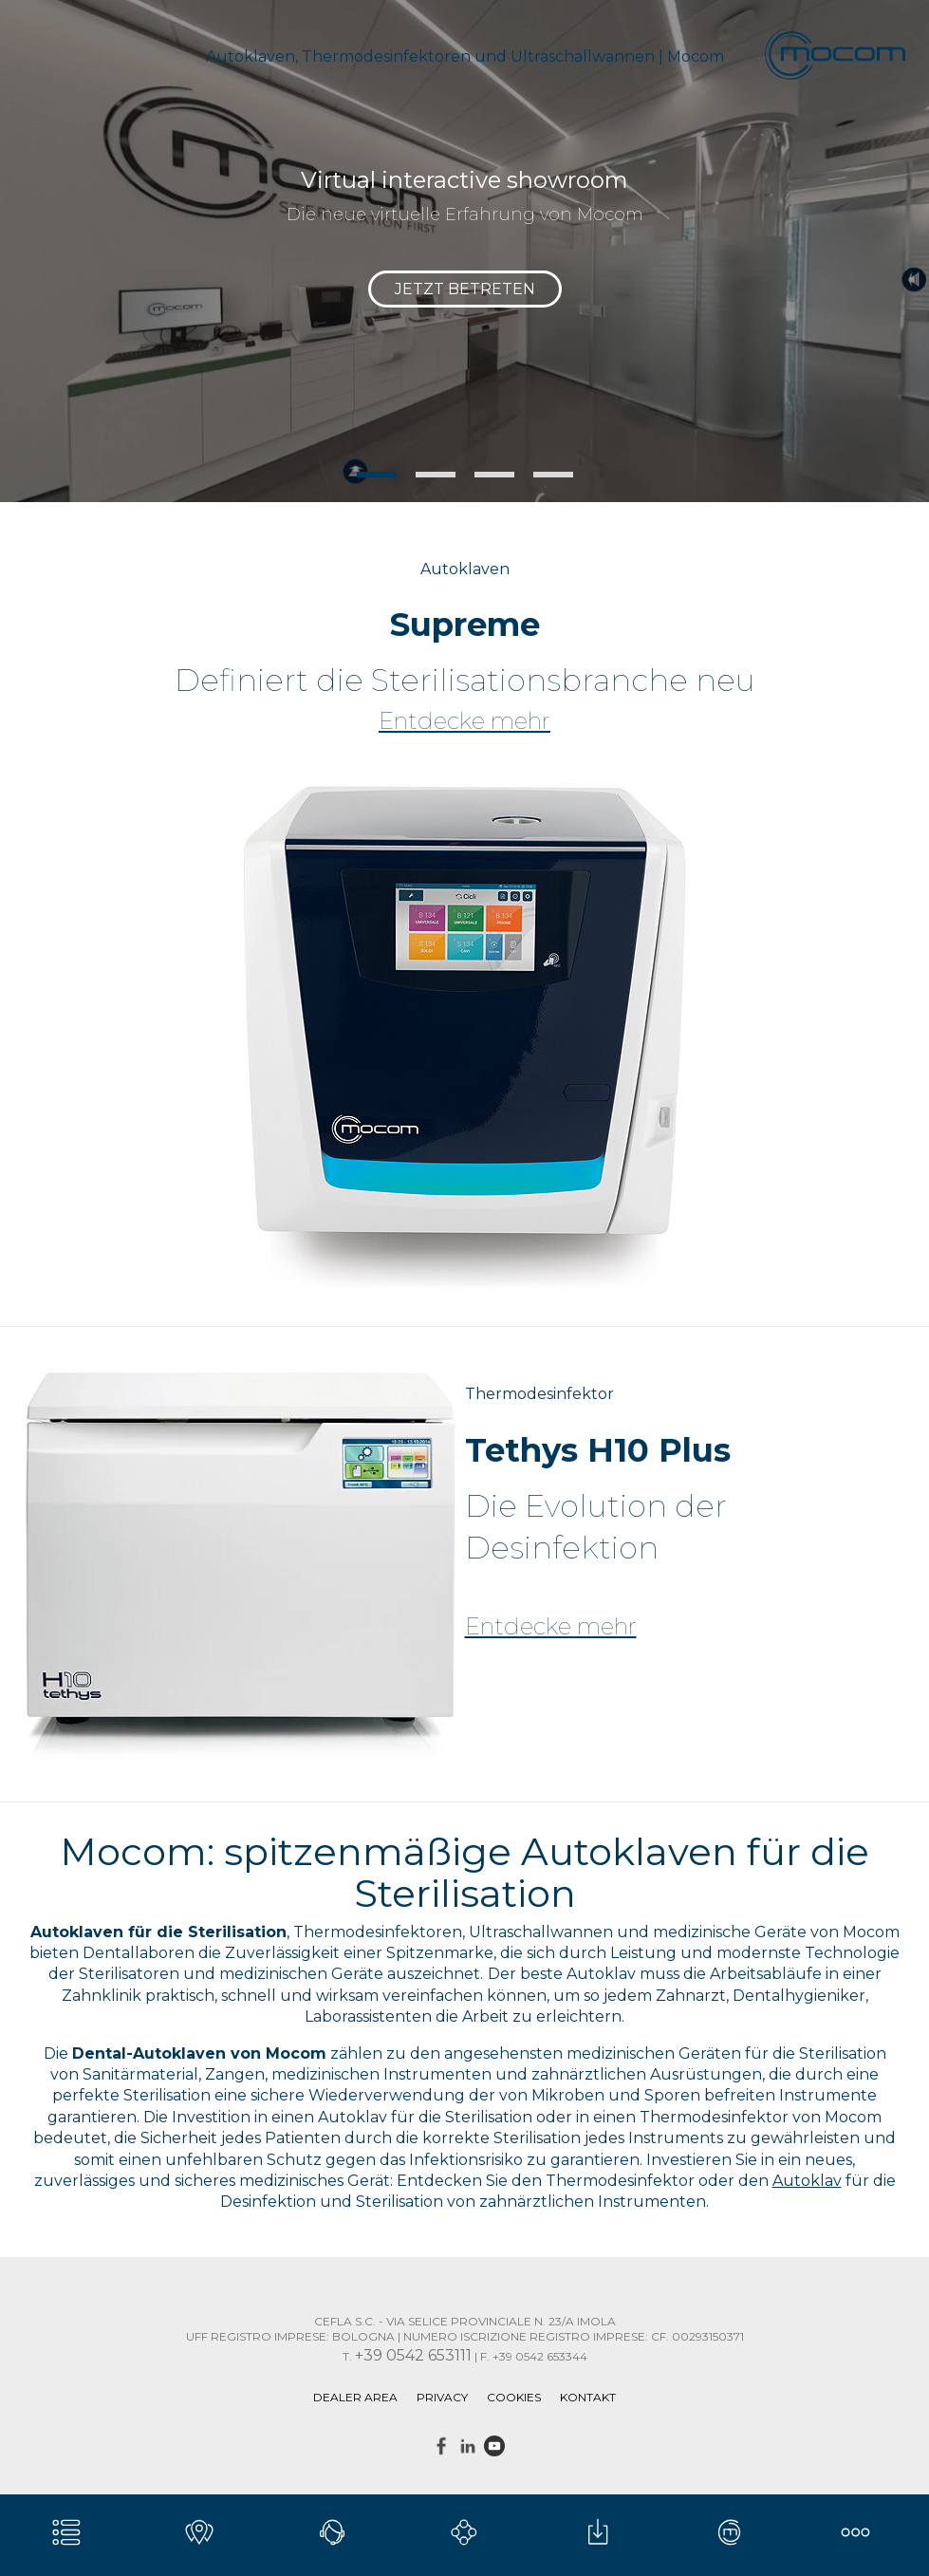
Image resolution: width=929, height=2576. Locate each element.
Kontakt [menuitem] (588, 2397)
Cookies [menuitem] (514, 2397)
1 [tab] (377, 474)
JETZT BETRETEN (465, 289)
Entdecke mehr (464, 721)
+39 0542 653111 (413, 2355)
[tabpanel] (464, 251)
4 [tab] (553, 474)
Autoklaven (465, 569)
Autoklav (807, 2181)
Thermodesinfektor (539, 1394)
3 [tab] (494, 474)
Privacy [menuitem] (442, 2397)
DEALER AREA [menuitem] (355, 2397)
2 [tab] (435, 474)
